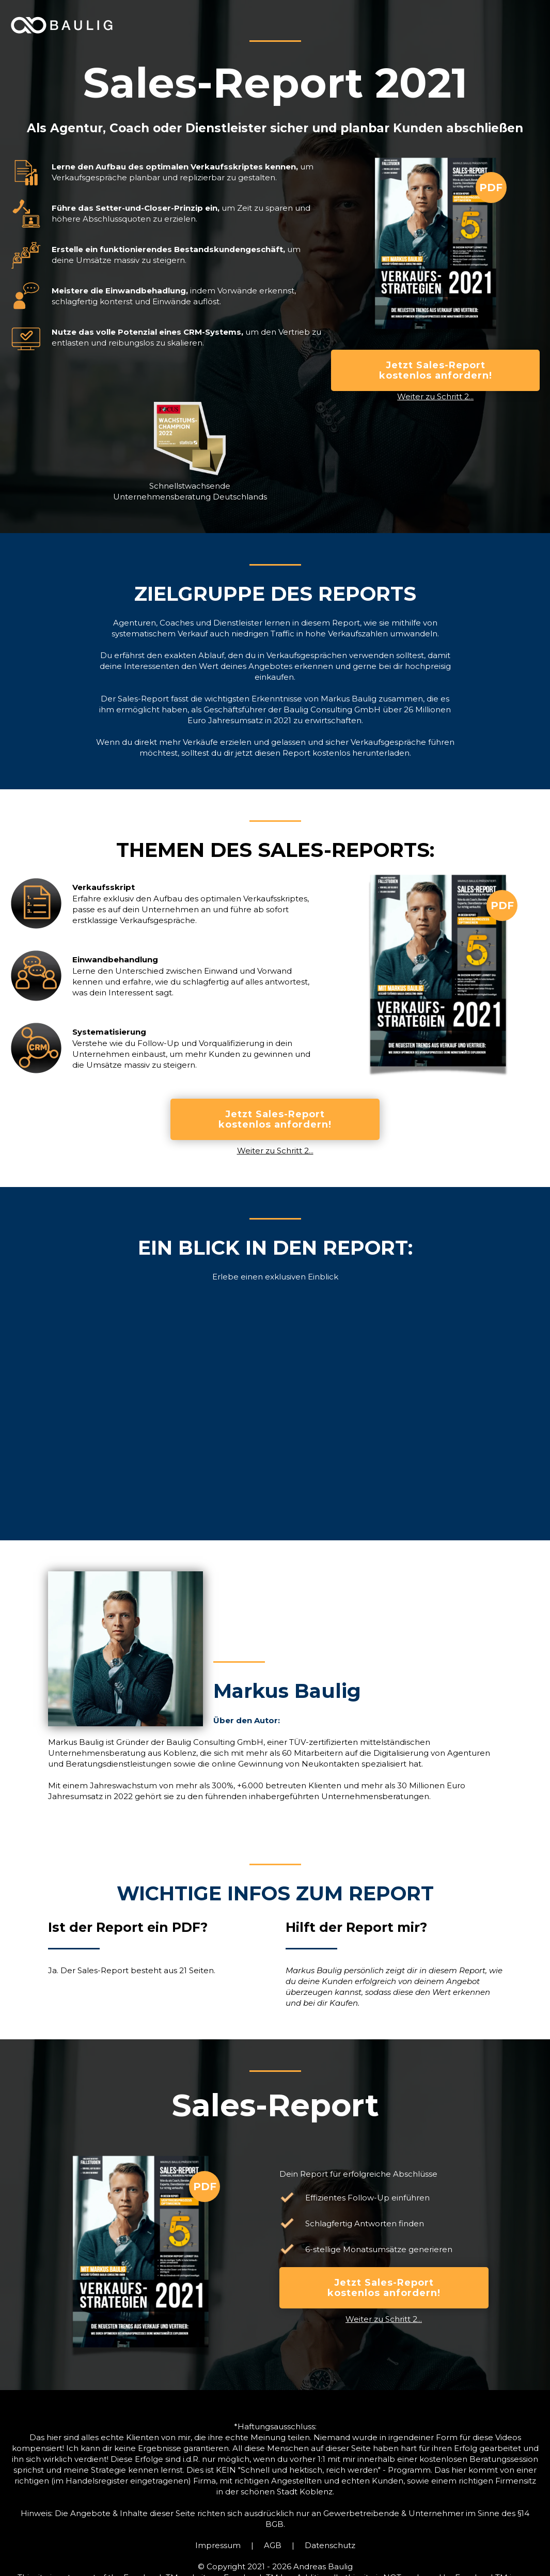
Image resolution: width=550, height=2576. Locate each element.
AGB (272, 2545)
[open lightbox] (275, 1411)
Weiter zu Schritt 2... (435, 396)
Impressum (218, 2545)
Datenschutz (330, 2545)
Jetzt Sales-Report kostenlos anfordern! (435, 370)
